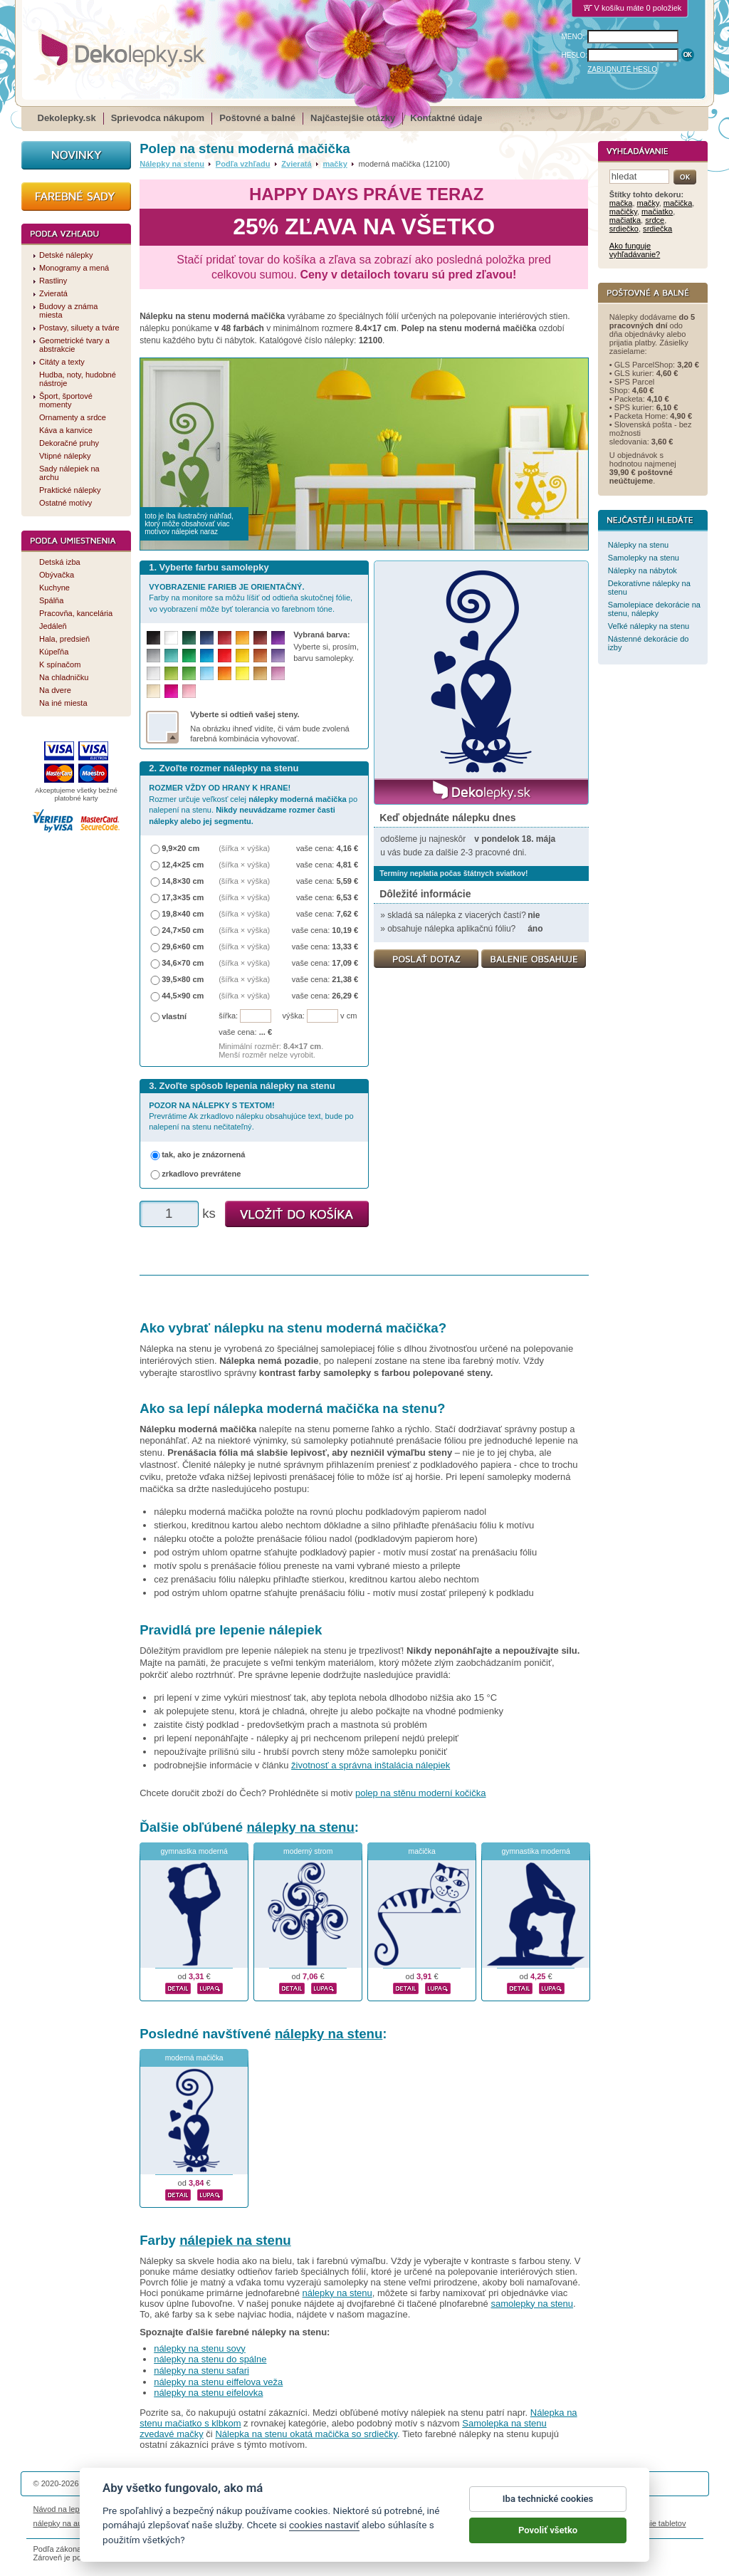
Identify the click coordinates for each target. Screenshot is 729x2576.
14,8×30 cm (183, 881)
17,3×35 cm (183, 897)
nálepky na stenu (300, 1827)
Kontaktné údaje (446, 118)
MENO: (573, 37)
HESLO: (575, 55)
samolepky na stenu (532, 2303)
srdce (654, 220)
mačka (621, 203)
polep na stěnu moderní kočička (420, 1793)
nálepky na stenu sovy (200, 2348)
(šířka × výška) (244, 848)
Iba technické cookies (548, 2499)
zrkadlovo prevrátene (201, 1173)
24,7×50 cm (183, 930)
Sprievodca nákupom (157, 118)
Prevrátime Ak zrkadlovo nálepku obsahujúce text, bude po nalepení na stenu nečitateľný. (251, 1116)
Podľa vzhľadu (243, 164)
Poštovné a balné (257, 118)
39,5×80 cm (183, 979)
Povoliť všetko (547, 2530)
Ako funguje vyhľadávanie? (634, 250)
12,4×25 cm (183, 864)
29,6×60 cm (183, 946)
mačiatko (657, 211)
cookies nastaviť (324, 2526)
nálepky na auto (61, 2523)
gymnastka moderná (194, 1851)
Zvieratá (296, 164)
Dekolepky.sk (67, 118)
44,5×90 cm (183, 995)
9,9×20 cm (180, 848)
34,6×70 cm (183, 963)
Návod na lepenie (64, 2509)
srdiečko (624, 228)
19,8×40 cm (183, 913)
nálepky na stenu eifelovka (208, 2392)
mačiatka (625, 220)
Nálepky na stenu (172, 164)
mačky (334, 164)
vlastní (174, 1016)
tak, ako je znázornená (203, 1154)
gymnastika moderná (535, 1851)
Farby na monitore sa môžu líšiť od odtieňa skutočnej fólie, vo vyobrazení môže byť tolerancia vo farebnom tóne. (250, 598)
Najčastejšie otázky (352, 118)
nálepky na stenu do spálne (210, 2359)
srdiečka (657, 228)
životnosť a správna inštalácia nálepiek (370, 1765)
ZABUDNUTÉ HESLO (622, 69)
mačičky (623, 211)
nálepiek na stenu (235, 2240)
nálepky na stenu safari (201, 2370)
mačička (422, 1851)
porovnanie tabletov (651, 2523)
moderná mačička (194, 2058)
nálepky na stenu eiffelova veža (218, 2382)
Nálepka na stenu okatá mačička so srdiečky (306, 2434)
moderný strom (307, 1851)
